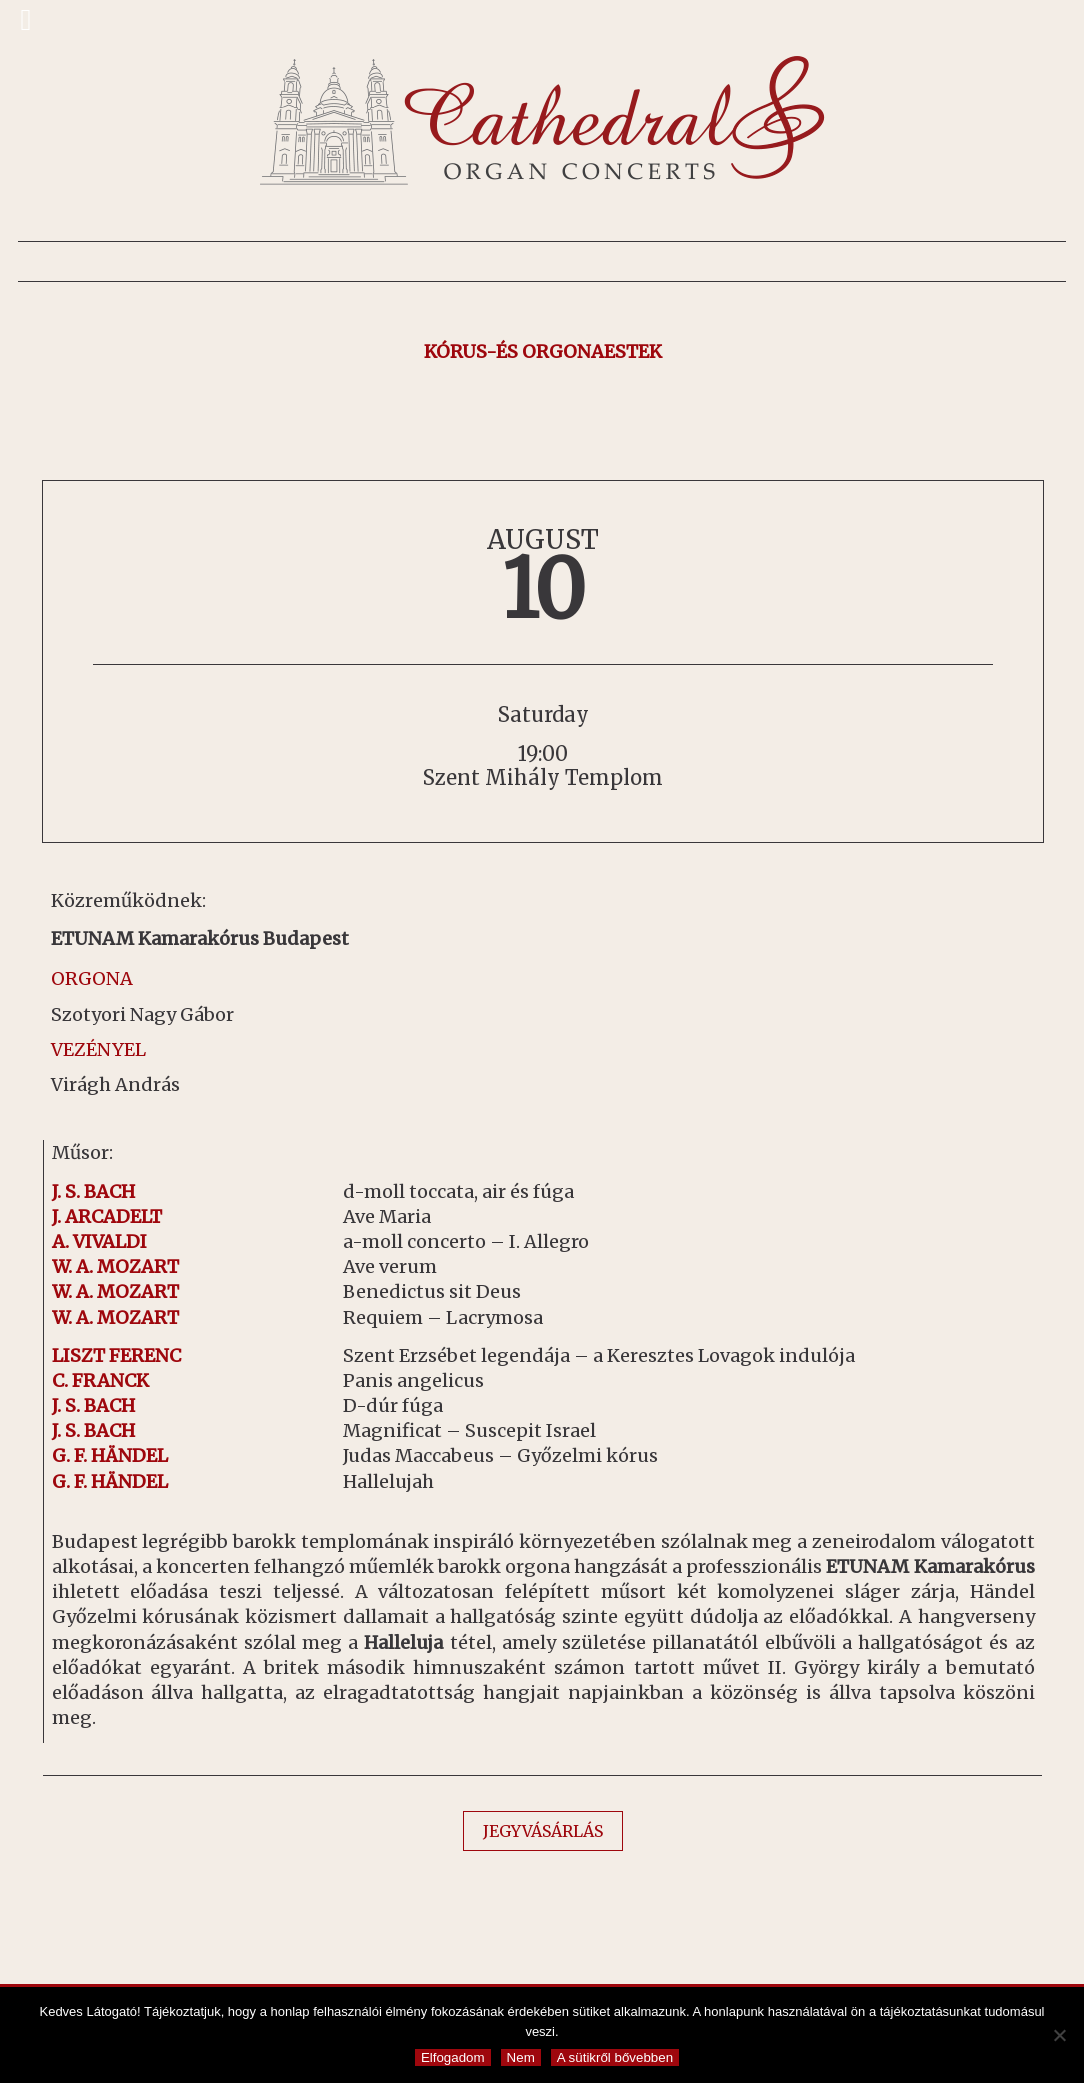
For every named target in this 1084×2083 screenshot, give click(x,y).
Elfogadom (453, 2057)
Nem (521, 2057)
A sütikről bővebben (615, 2057)
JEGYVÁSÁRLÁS (543, 1831)
